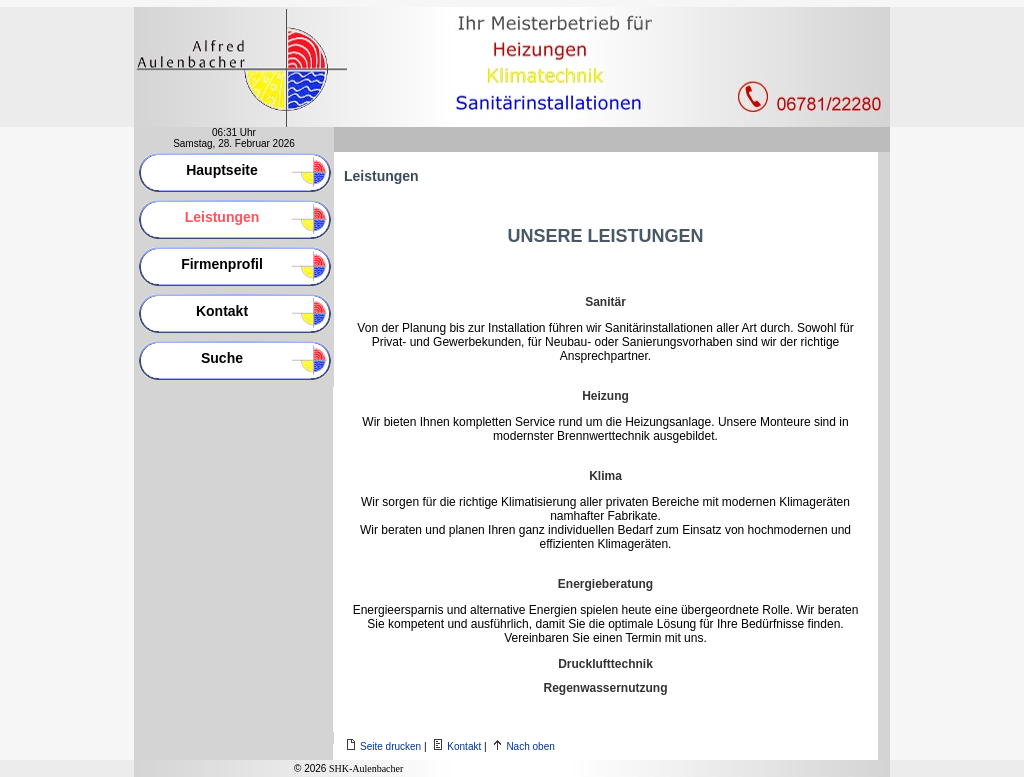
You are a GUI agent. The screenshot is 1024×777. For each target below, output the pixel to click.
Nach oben (530, 746)
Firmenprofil (222, 264)
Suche (222, 358)
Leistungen (222, 217)
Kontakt (222, 311)
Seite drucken (390, 746)
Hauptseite (222, 170)
